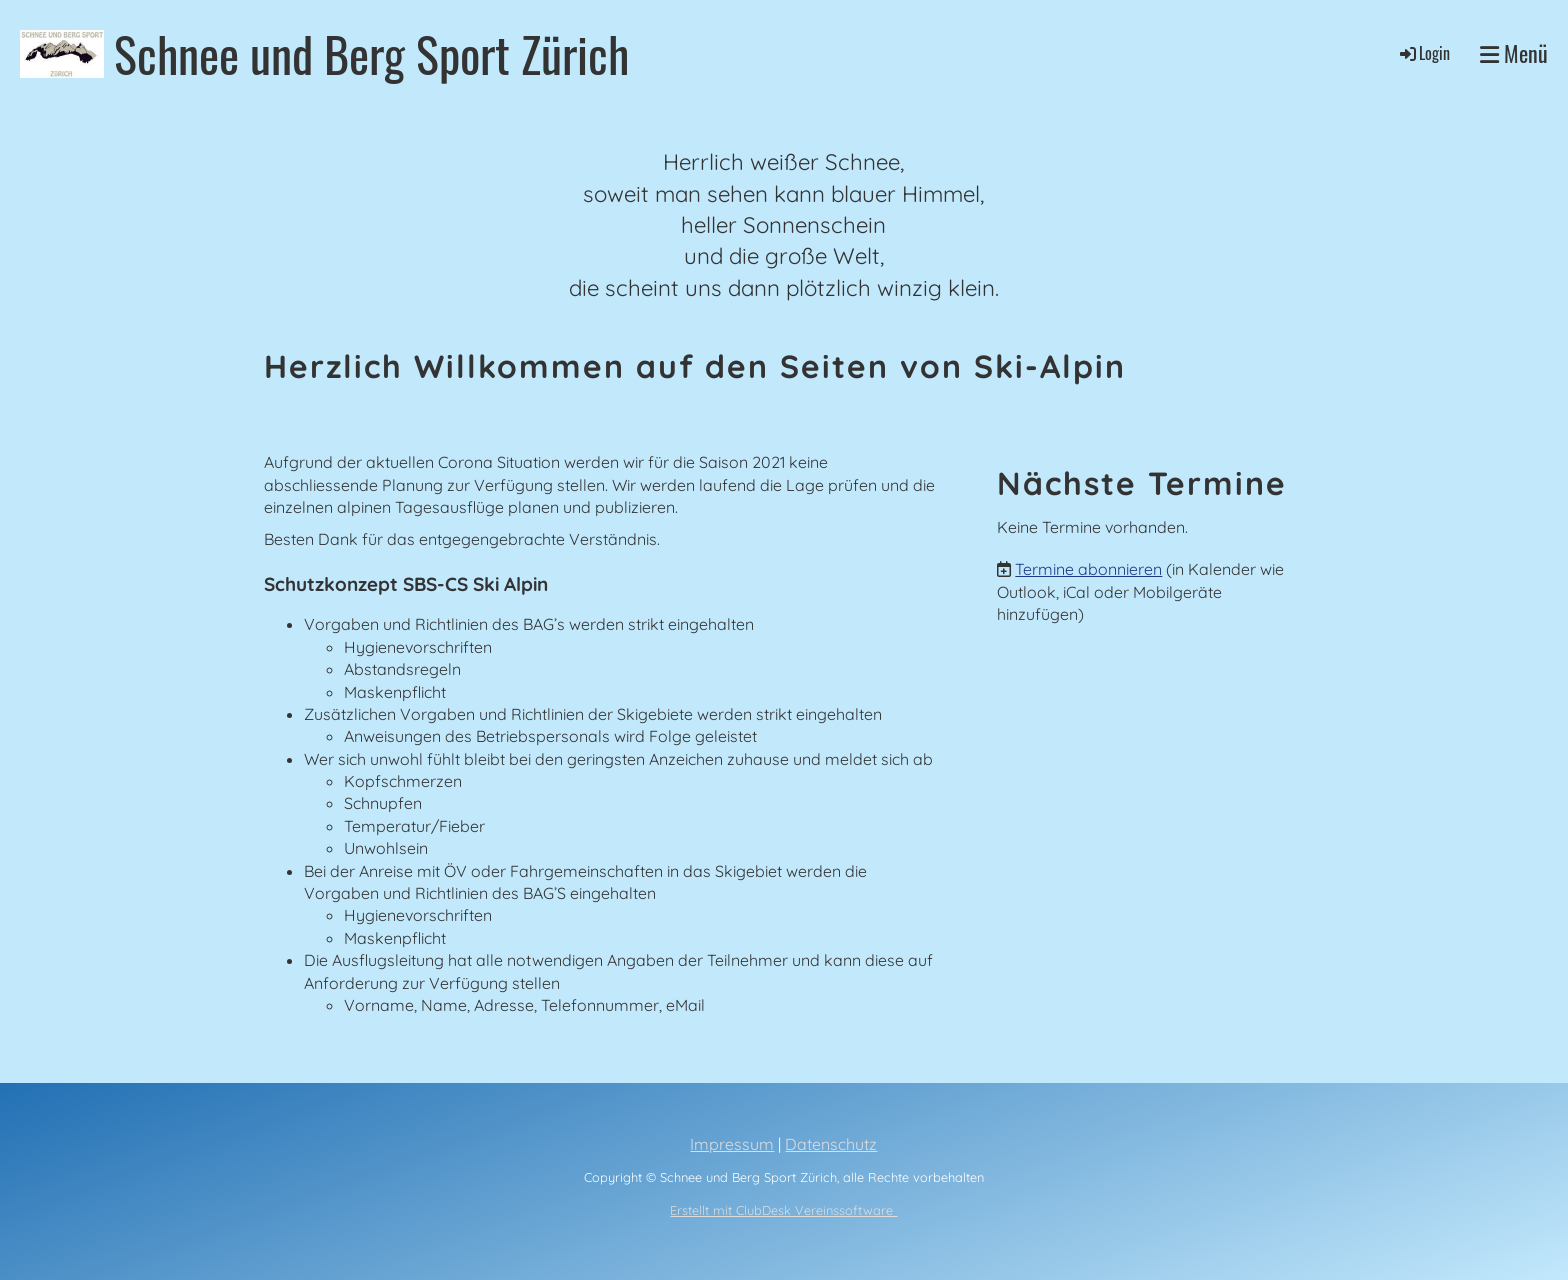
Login (1423, 53)
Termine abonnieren (1088, 569)
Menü (1514, 53)
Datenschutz (831, 1144)
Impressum (732, 1144)
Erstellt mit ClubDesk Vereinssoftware (783, 1210)
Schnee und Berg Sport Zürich (371, 53)
